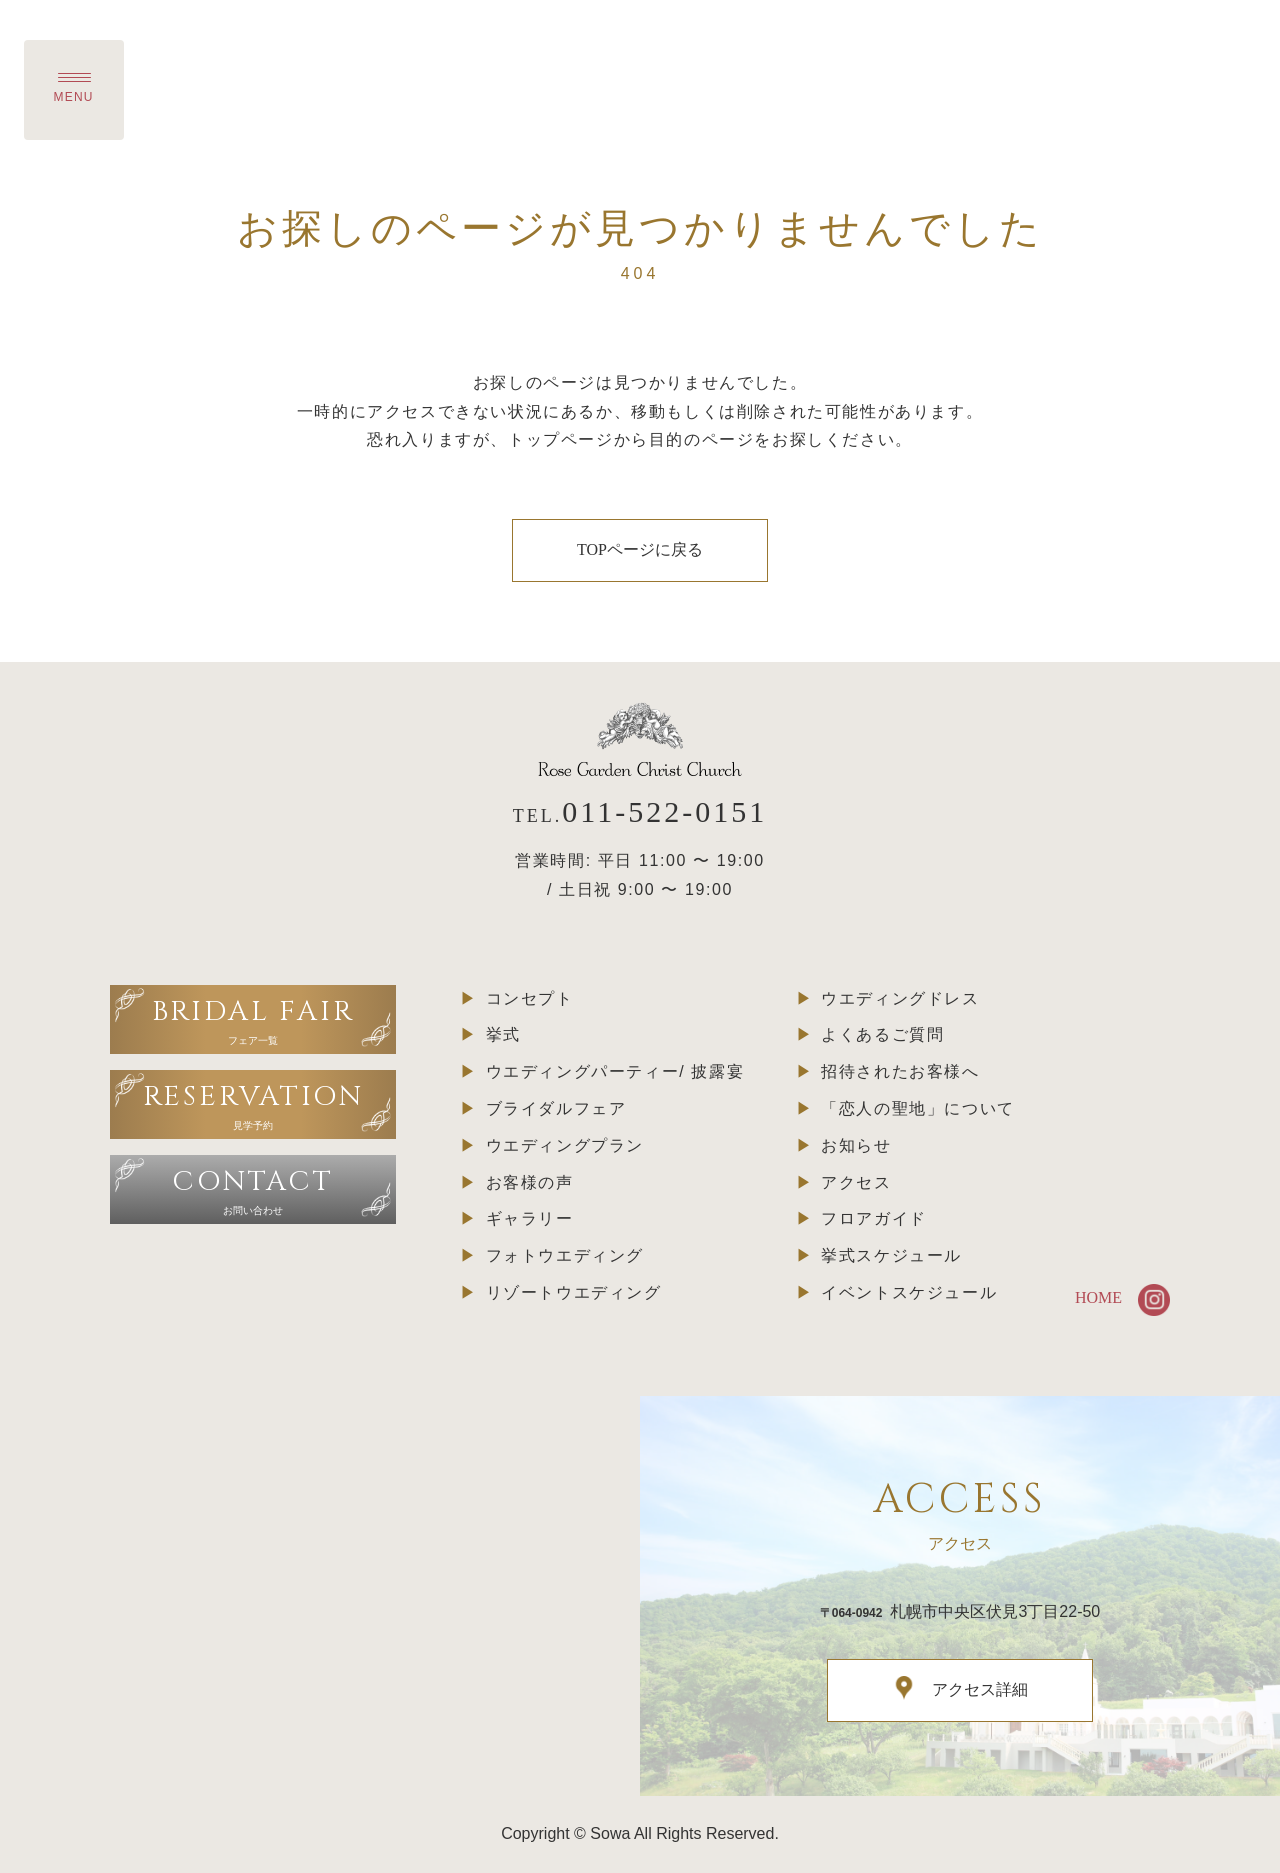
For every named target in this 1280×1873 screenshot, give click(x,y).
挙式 (503, 1034)
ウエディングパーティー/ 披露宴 (615, 1071)
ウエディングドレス (900, 998)
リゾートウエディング (574, 1292)
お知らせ (856, 1145)
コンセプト (530, 998)
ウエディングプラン (565, 1145)
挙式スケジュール (891, 1255)
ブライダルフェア (556, 1108)
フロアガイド (874, 1218)
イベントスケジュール (909, 1292)
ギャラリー (530, 1218)
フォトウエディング (565, 1255)
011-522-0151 (664, 811)
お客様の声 (530, 1182)
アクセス (856, 1182)
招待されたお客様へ (900, 1071)
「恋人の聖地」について (918, 1108)
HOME (1098, 1297)
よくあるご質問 (882, 1034)
